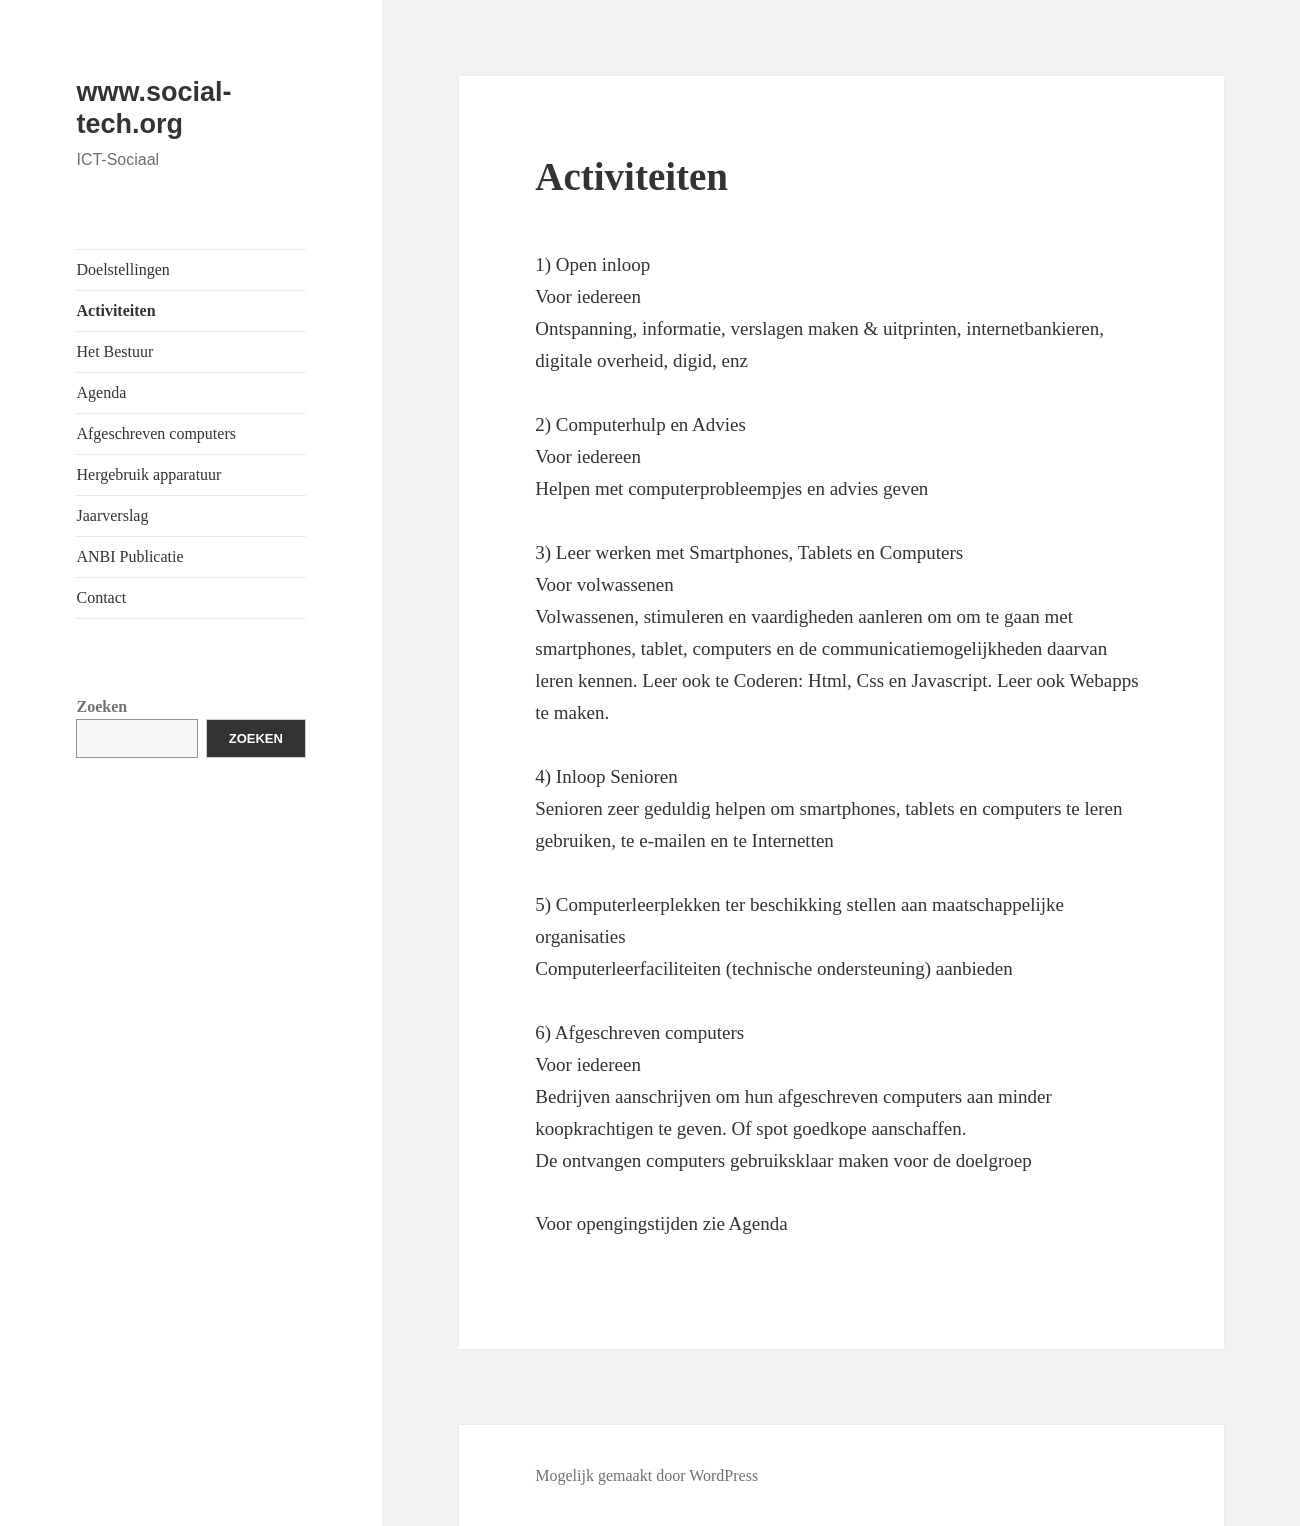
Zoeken (101, 706)
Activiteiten (115, 310)
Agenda (101, 392)
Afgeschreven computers (156, 433)
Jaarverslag (112, 515)
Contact (101, 597)
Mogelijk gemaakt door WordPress (646, 1475)
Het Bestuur (114, 351)
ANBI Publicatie (129, 556)
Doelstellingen (122, 269)
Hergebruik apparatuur (148, 474)
